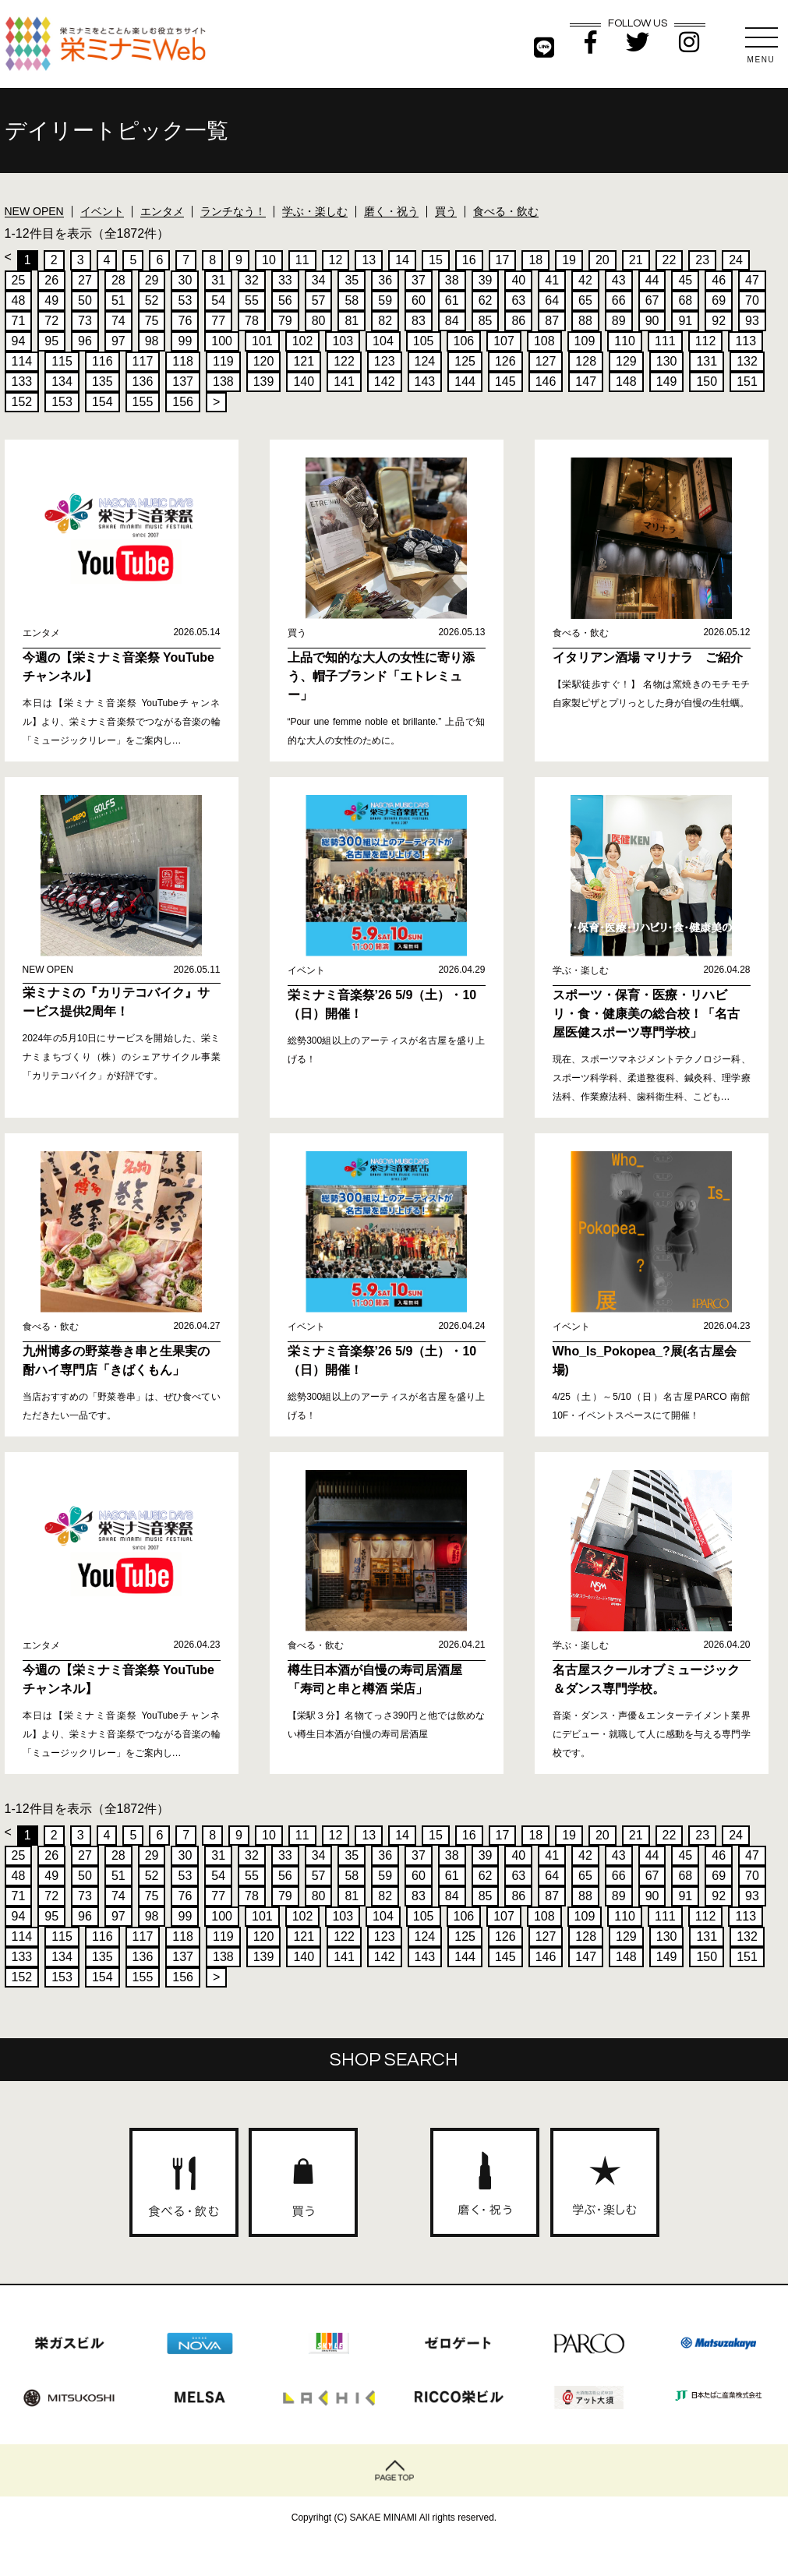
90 (652, 320)
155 (143, 401)
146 (546, 381)
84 (452, 320)
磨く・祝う (391, 211)
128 (585, 361)
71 (19, 320)
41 (552, 280)
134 (61, 381)
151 (747, 381)
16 (469, 260)
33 (285, 280)
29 (152, 280)
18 (535, 260)
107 (503, 341)
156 (182, 401)
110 (624, 341)
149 (666, 381)
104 (383, 341)
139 (263, 381)
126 (505, 361)
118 (182, 361)
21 (636, 260)
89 (619, 320)
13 (369, 260)
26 (51, 280)
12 (336, 260)
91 (685, 320)
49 (51, 300)
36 (385, 280)
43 (619, 280)
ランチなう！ (233, 211)
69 (719, 300)
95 (51, 341)
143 (425, 381)
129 (626, 361)
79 (285, 320)
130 (666, 361)
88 (585, 320)
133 (22, 381)
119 (223, 361)
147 (585, 381)
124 (425, 361)
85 (486, 320)
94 (19, 341)
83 (419, 320)
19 (569, 260)
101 (262, 341)
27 (85, 280)
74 (118, 320)
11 (302, 260)
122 (344, 361)
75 (152, 320)
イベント (102, 211)
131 (706, 361)
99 (185, 341)
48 (19, 300)
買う (446, 211)
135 (102, 381)
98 (152, 341)
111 (665, 341)
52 (152, 300)
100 (221, 341)
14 (402, 260)
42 (585, 280)
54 (218, 300)
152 (22, 401)
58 (352, 300)
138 (223, 381)
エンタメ (162, 211)
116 (102, 361)
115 (61, 361)
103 (342, 341)
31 (218, 280)
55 (252, 300)
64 (552, 300)
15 (436, 260)
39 (486, 280)
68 (685, 300)
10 (269, 260)
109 (584, 341)
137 (182, 381)
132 (747, 361)
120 (263, 361)
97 (118, 341)
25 (19, 280)
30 (185, 280)
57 (319, 300)
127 (546, 361)
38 (452, 280)
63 (518, 300)
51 (118, 300)
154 (102, 401)
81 (352, 320)
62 (486, 300)
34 (319, 280)
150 (706, 381)
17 (503, 260)
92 (719, 320)
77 (218, 320)
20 (602, 260)
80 (319, 320)
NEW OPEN (34, 211)
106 (464, 341)
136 (143, 381)
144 (464, 381)
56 (285, 300)
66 (619, 300)
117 (143, 361)
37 (419, 280)
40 (518, 280)
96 (85, 341)
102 (302, 341)
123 (384, 361)
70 (752, 300)
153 (61, 401)
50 (85, 300)
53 (185, 300)
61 (452, 300)
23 (702, 260)
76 (185, 320)
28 (118, 280)
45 (685, 280)
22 (670, 260)
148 (626, 381)
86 (518, 320)
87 (552, 320)
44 (652, 280)
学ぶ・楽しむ (315, 211)
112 (705, 341)
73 (85, 320)
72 (51, 320)
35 (352, 280)
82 (385, 320)
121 (303, 361)
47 (752, 280)
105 (423, 341)
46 (719, 280)
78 (252, 320)
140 (303, 381)
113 (745, 341)
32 (252, 280)
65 (585, 300)
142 (384, 381)
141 (344, 381)
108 (544, 341)
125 (464, 361)
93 (752, 320)
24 (736, 260)
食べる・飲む (506, 211)
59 (385, 300)
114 (22, 361)
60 (419, 300)
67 (652, 300)
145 (505, 381)
